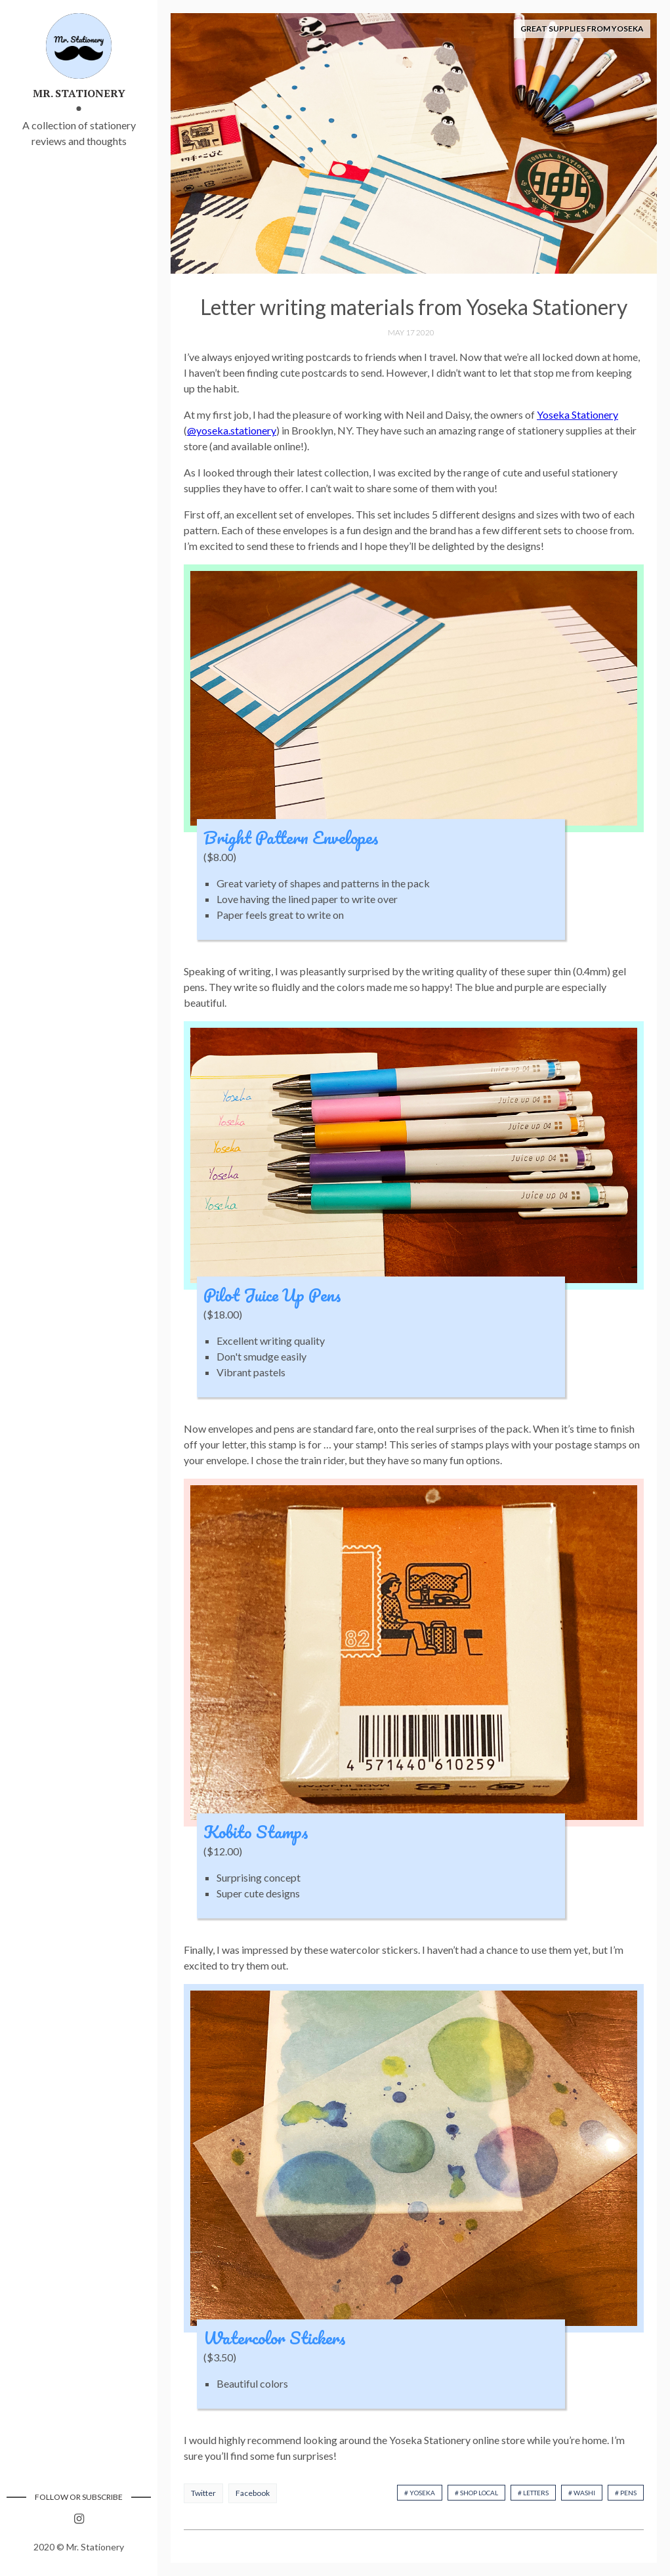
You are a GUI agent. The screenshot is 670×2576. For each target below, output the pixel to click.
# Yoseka (419, 2493)
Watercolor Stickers (274, 2338)
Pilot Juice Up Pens (272, 1295)
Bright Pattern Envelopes (291, 837)
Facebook (253, 2493)
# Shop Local (476, 2493)
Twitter (203, 2493)
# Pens (626, 2493)
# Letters (533, 2493)
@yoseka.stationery (231, 430)
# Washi (581, 2493)
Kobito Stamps (255, 1832)
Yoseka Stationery (577, 414)
